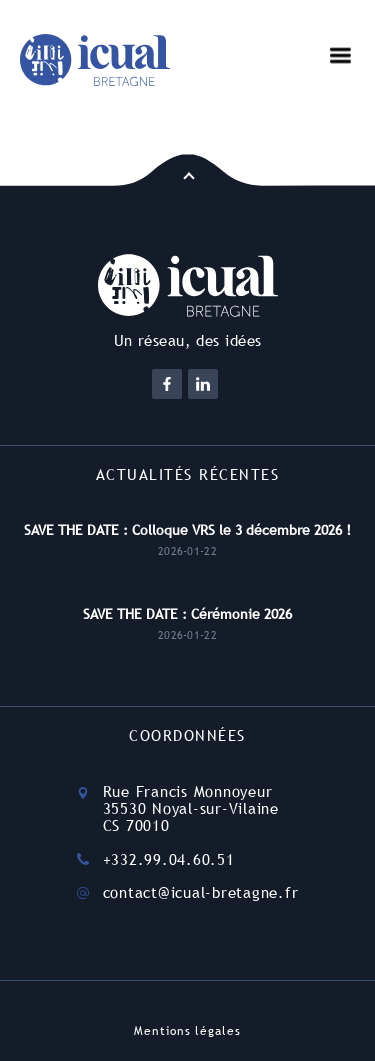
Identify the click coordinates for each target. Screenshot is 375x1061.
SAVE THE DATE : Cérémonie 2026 (187, 614)
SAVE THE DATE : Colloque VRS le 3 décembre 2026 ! (187, 530)
